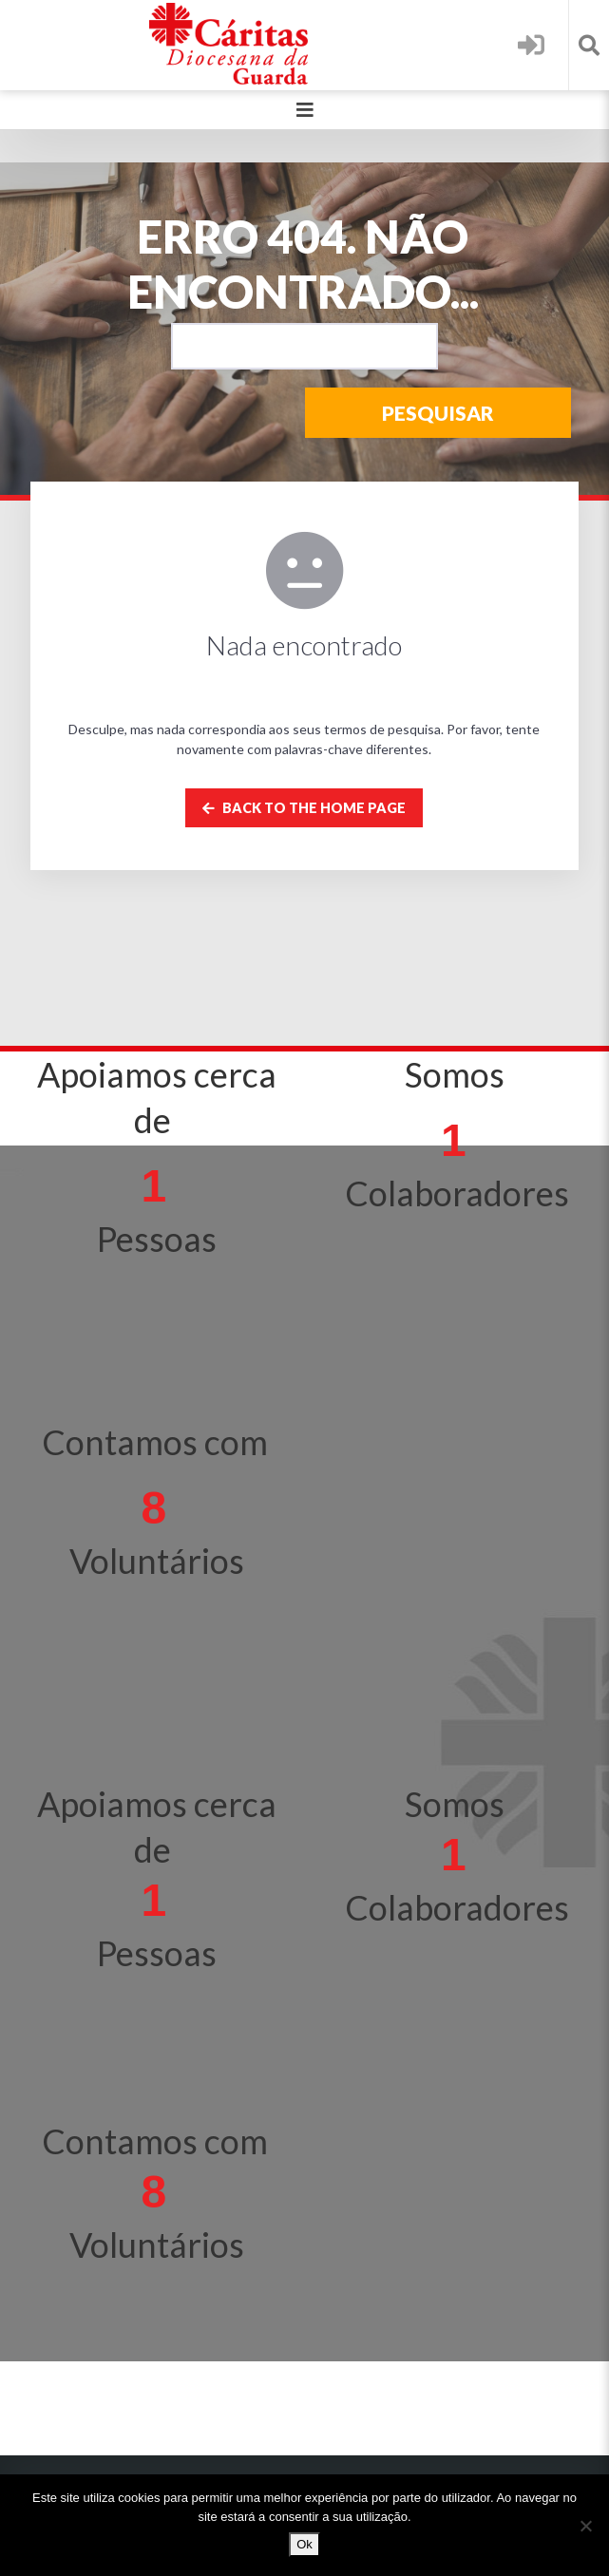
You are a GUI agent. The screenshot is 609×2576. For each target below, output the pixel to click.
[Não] (585, 2525)
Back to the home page (304, 808)
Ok (304, 2544)
